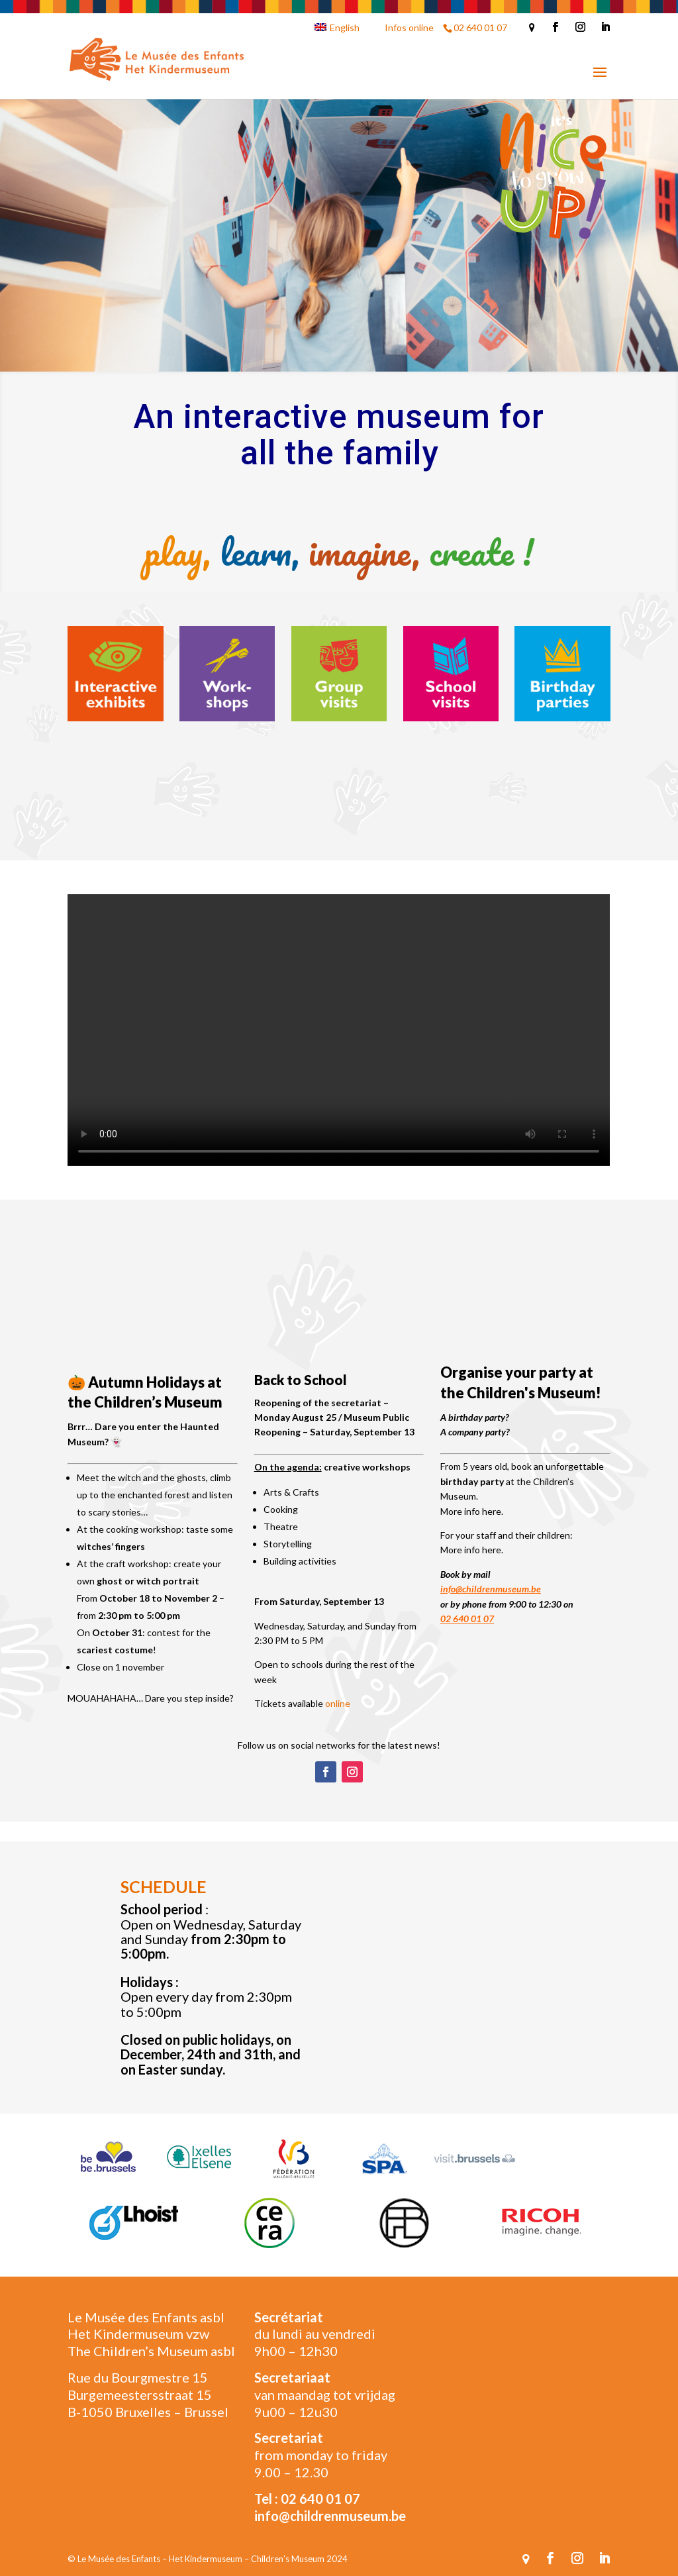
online (337, 1703)
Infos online (409, 27)
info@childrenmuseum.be (490, 1588)
